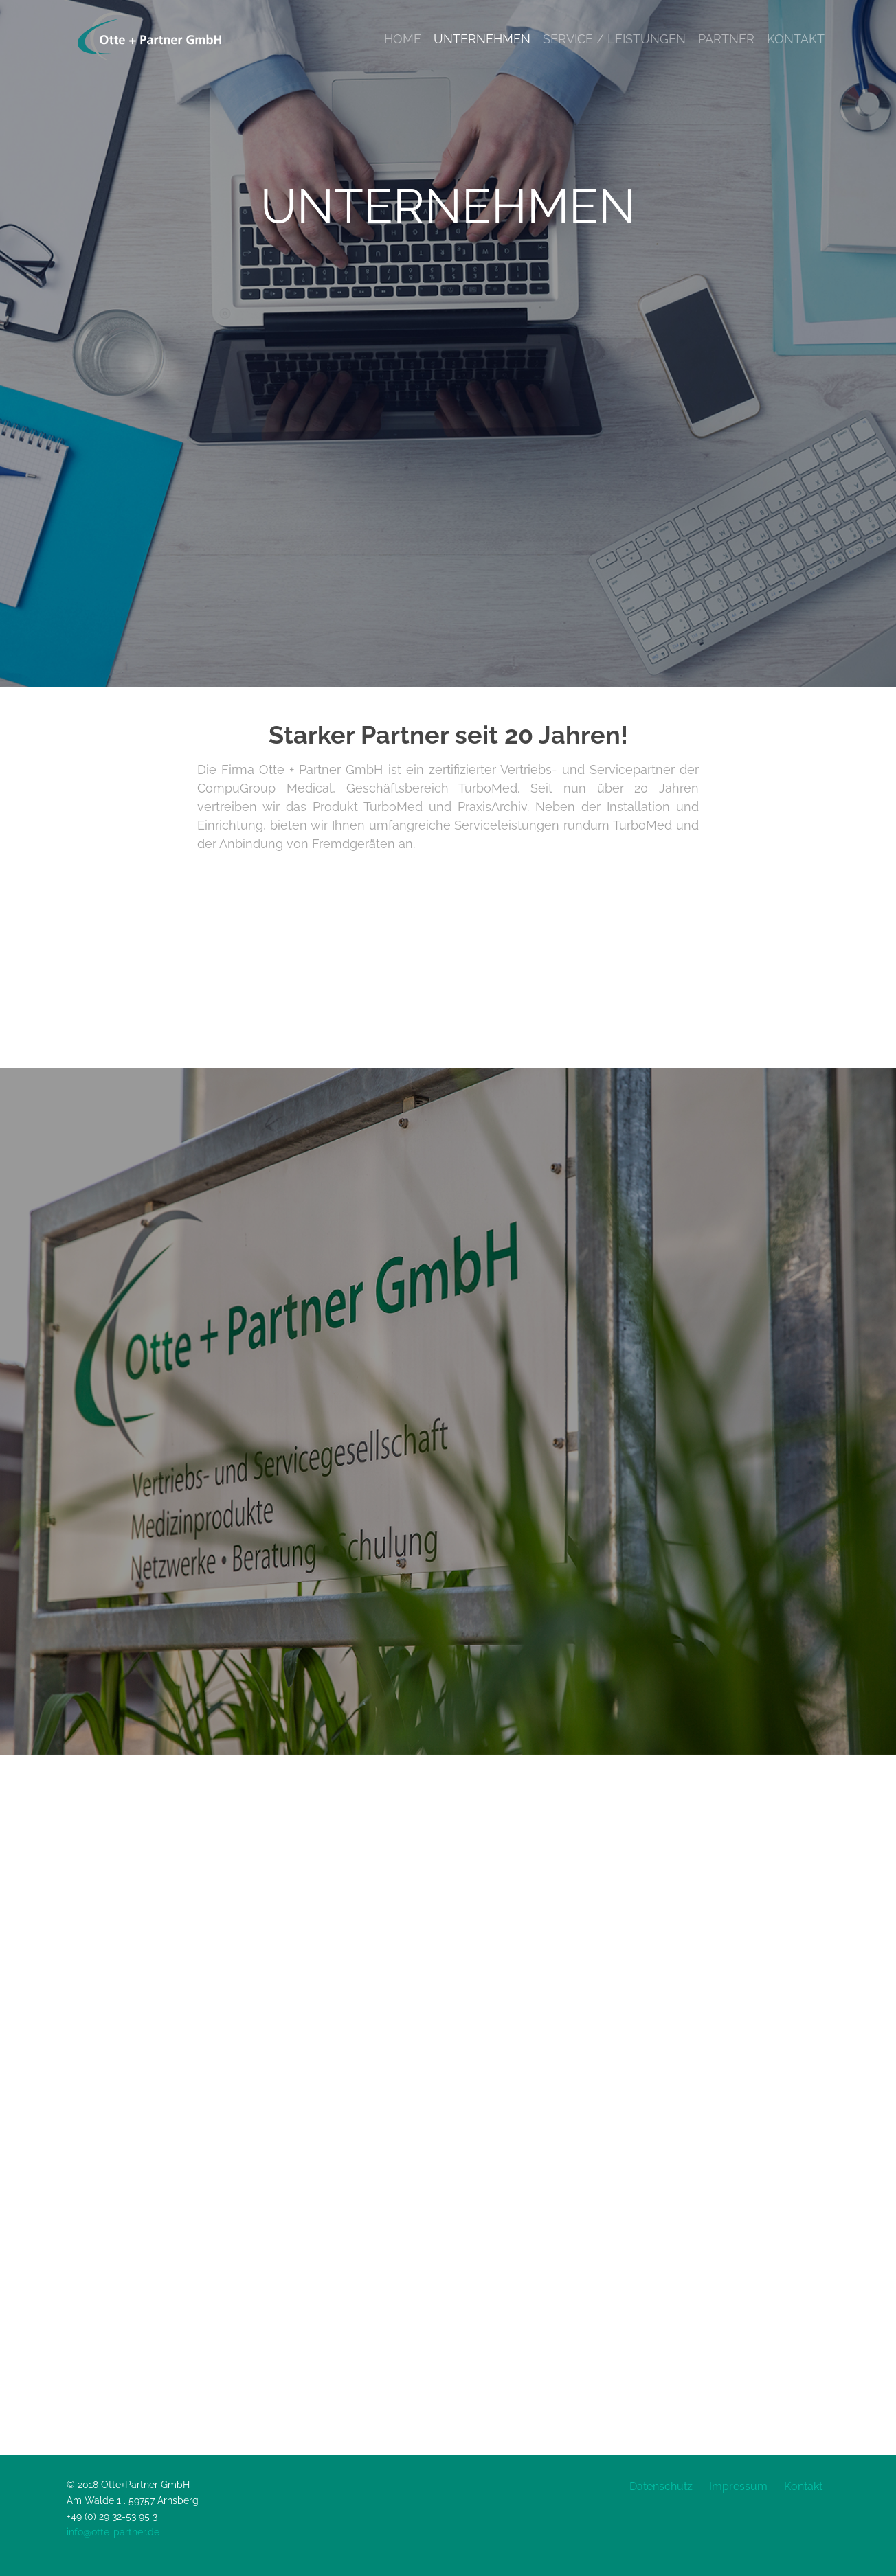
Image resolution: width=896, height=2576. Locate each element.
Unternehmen (482, 39)
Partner (726, 39)
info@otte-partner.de (113, 2532)
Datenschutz (661, 2486)
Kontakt (796, 39)
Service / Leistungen (614, 39)
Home (402, 39)
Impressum (738, 2486)
